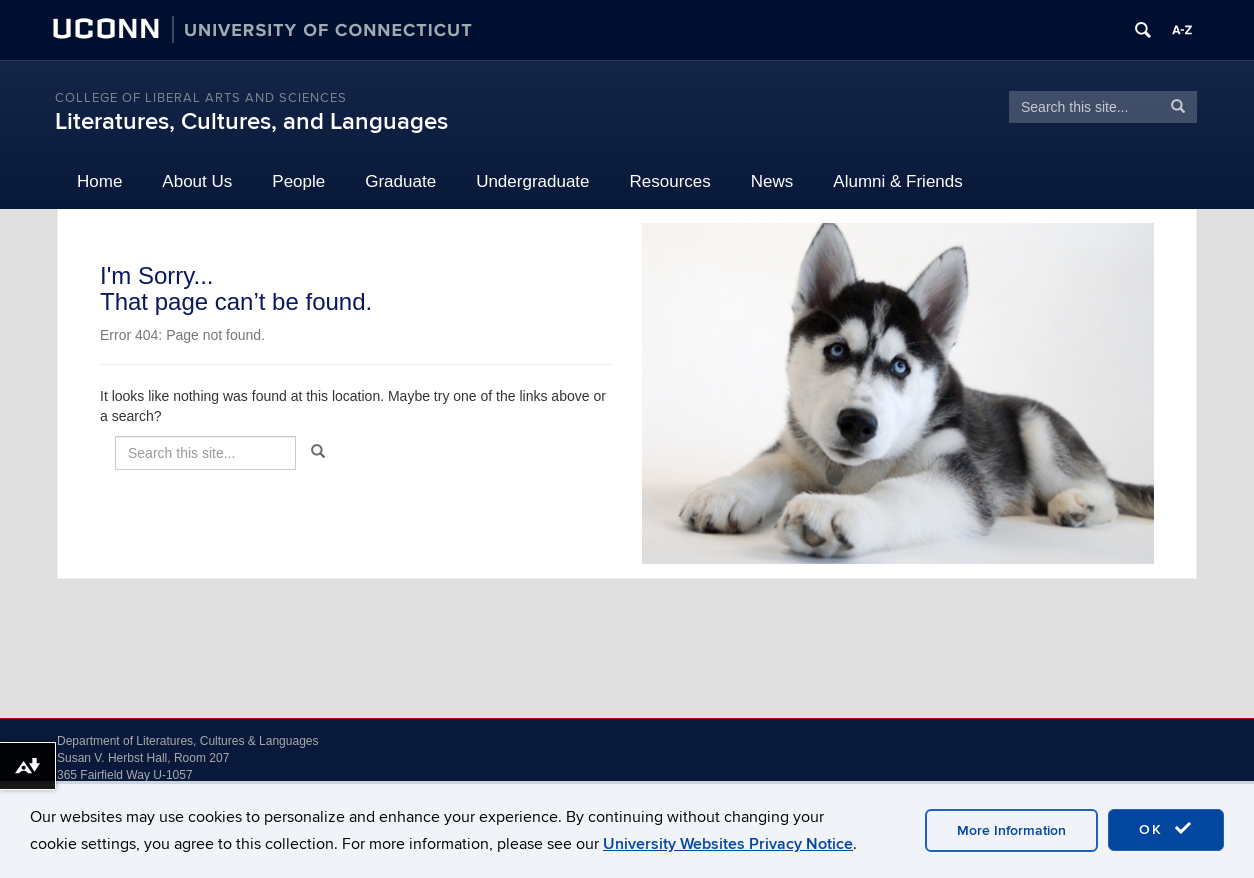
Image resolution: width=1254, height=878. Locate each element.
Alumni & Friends (897, 181)
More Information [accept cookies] (1011, 830)
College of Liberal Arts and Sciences (201, 98)
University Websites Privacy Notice (728, 844)
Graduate (400, 181)
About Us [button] (197, 181)
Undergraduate (532, 181)
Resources (670, 181)
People (298, 181)
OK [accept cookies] (1166, 829)
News (772, 181)
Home (99, 181)
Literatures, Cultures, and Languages (251, 121)
